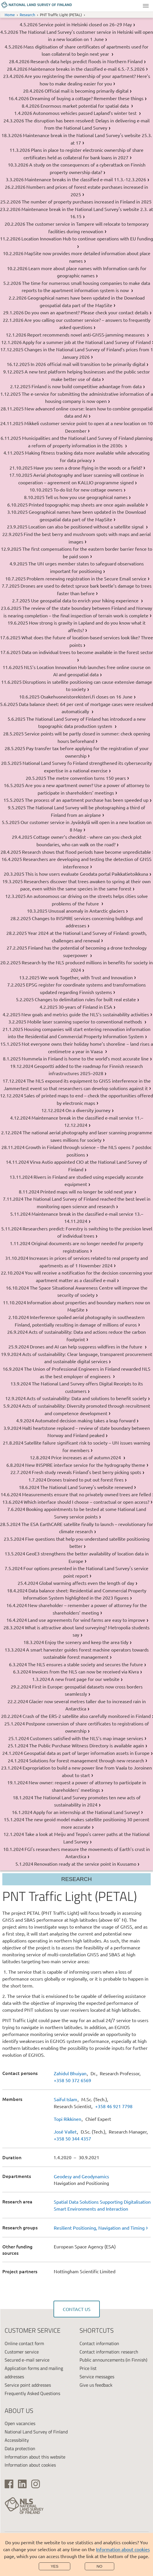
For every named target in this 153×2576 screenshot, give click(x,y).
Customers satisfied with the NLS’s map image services (86, 1738)
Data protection (20, 2448)
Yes (54, 2566)
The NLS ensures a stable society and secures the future (85, 1664)
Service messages (97, 2376)
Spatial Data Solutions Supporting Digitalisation (102, 2202)
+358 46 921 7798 (113, 2106)
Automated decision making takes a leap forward (85, 1420)
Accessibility (17, 2440)
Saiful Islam (65, 2099)
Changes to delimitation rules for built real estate (85, 999)
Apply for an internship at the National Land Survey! (86, 1812)
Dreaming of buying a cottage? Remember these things (86, 98)
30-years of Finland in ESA (85, 1007)
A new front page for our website (85, 1679)
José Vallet (65, 2131)
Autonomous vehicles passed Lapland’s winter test (85, 113)
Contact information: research (109, 2351)
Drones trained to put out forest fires (85, 1479)
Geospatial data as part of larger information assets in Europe (87, 1753)
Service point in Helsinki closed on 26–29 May (85, 24)
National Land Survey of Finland (36, 2431)
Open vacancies (20, 2423)
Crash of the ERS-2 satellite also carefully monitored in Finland (87, 1716)
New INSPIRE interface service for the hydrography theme (85, 1465)
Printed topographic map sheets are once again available (87, 504)
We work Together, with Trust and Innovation (86, 977)
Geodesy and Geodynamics (81, 2176)
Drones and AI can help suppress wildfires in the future (86, 1346)
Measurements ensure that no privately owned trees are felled (86, 1494)
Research (27, 14)
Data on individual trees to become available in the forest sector (87, 652)
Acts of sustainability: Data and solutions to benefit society (87, 1398)
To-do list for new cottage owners (88, 489)
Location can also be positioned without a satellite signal (86, 526)
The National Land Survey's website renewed (86, 1487)
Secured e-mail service (27, 2359)
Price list (88, 2368)
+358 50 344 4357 (72, 2138)
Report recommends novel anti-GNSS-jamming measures (86, 334)
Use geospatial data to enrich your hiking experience (85, 600)
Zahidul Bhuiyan (70, 2073)
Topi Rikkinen (67, 2119)
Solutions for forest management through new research (86, 1760)
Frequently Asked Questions (32, 2393)
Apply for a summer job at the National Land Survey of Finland (87, 342)
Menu (146, 6)
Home (10, 14)
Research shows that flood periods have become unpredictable (86, 852)
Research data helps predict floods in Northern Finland (86, 61)
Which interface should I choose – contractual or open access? (86, 1502)
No (99, 2566)
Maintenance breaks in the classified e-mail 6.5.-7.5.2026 (86, 69)
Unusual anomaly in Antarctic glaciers (86, 911)
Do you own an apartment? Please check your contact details (86, 312)
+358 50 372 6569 (72, 2080)
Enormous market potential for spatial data (85, 106)
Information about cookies (123, 2549)
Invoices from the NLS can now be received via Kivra (85, 1671)
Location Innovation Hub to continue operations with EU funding (87, 238)
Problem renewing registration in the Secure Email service (86, 578)
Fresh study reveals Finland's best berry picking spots (86, 1472)
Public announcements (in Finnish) (113, 2359)
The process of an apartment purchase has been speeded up (86, 800)
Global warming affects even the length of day (86, 1583)
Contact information (99, 2343)
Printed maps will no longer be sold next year (86, 1191)
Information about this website (35, 2456)
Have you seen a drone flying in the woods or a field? (88, 467)
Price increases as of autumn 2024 (86, 1457)
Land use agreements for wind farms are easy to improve (86, 1620)
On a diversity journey (87, 1110)
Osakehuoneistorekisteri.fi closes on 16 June (86, 696)
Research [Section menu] (76, 1879)
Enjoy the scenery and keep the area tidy (86, 1642)
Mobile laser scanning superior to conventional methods (85, 1021)
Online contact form (24, 2343)
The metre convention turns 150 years (86, 778)
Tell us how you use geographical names (86, 497)
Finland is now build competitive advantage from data (87, 386)
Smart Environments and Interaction (91, 2208)
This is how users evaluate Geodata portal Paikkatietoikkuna (86, 874)
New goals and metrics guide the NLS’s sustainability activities (85, 1014)
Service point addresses (28, 2384)
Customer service (22, 2351)
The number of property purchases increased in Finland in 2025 (87, 201)
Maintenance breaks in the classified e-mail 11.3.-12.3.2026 (85, 179)
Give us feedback (96, 2384)
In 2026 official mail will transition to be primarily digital (88, 364)
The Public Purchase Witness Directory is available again (86, 1745)
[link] (102, 2227)
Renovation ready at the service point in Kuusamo (85, 1864)
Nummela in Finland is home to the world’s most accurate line (85, 1058)
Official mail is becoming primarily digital (86, 91)
